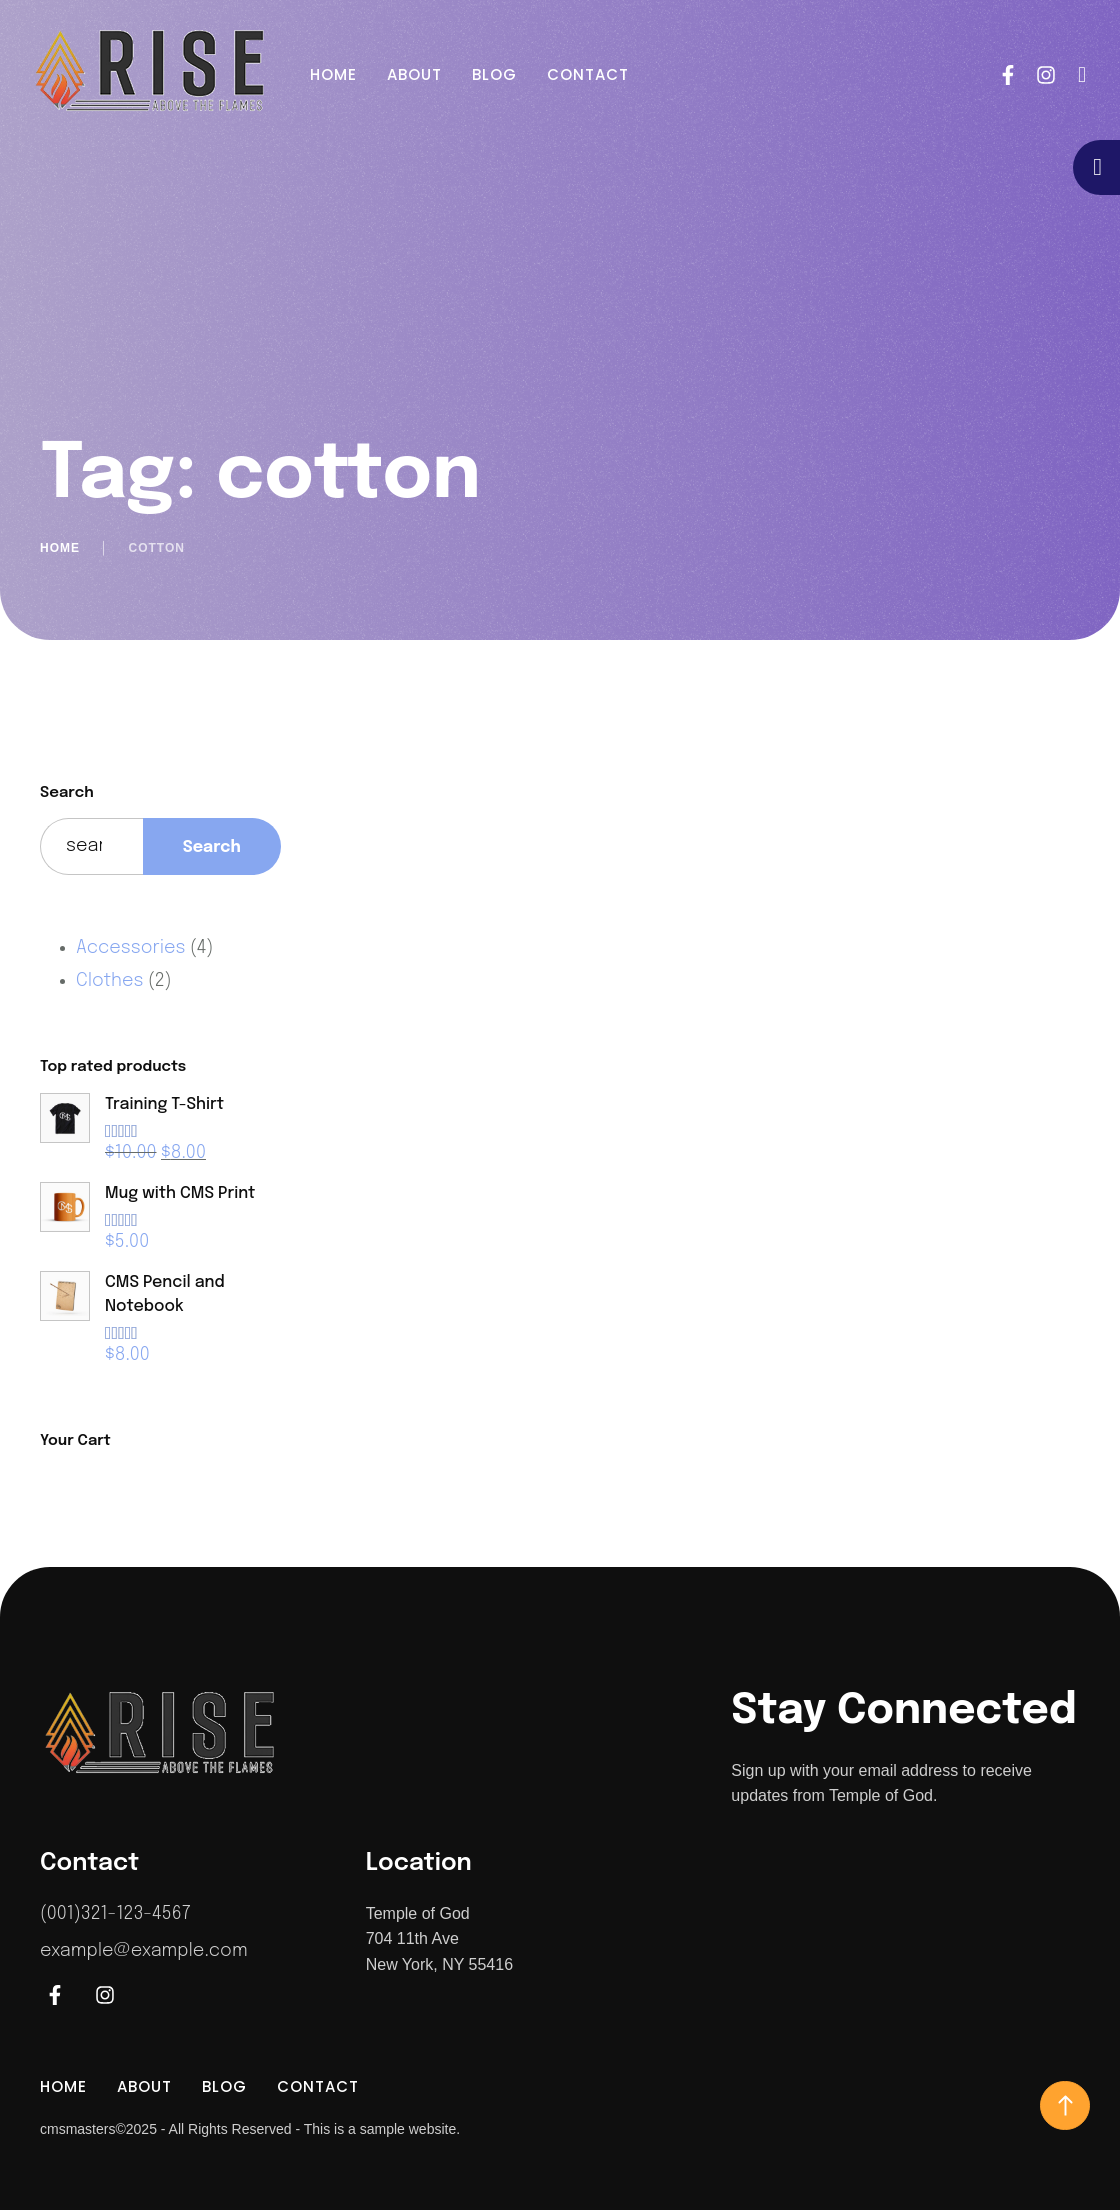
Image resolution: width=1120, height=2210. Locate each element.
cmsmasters (77, 2129)
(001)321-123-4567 (115, 1914)
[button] (1082, 75)
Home (60, 548)
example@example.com (144, 1951)
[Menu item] (333, 75)
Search (67, 793)
